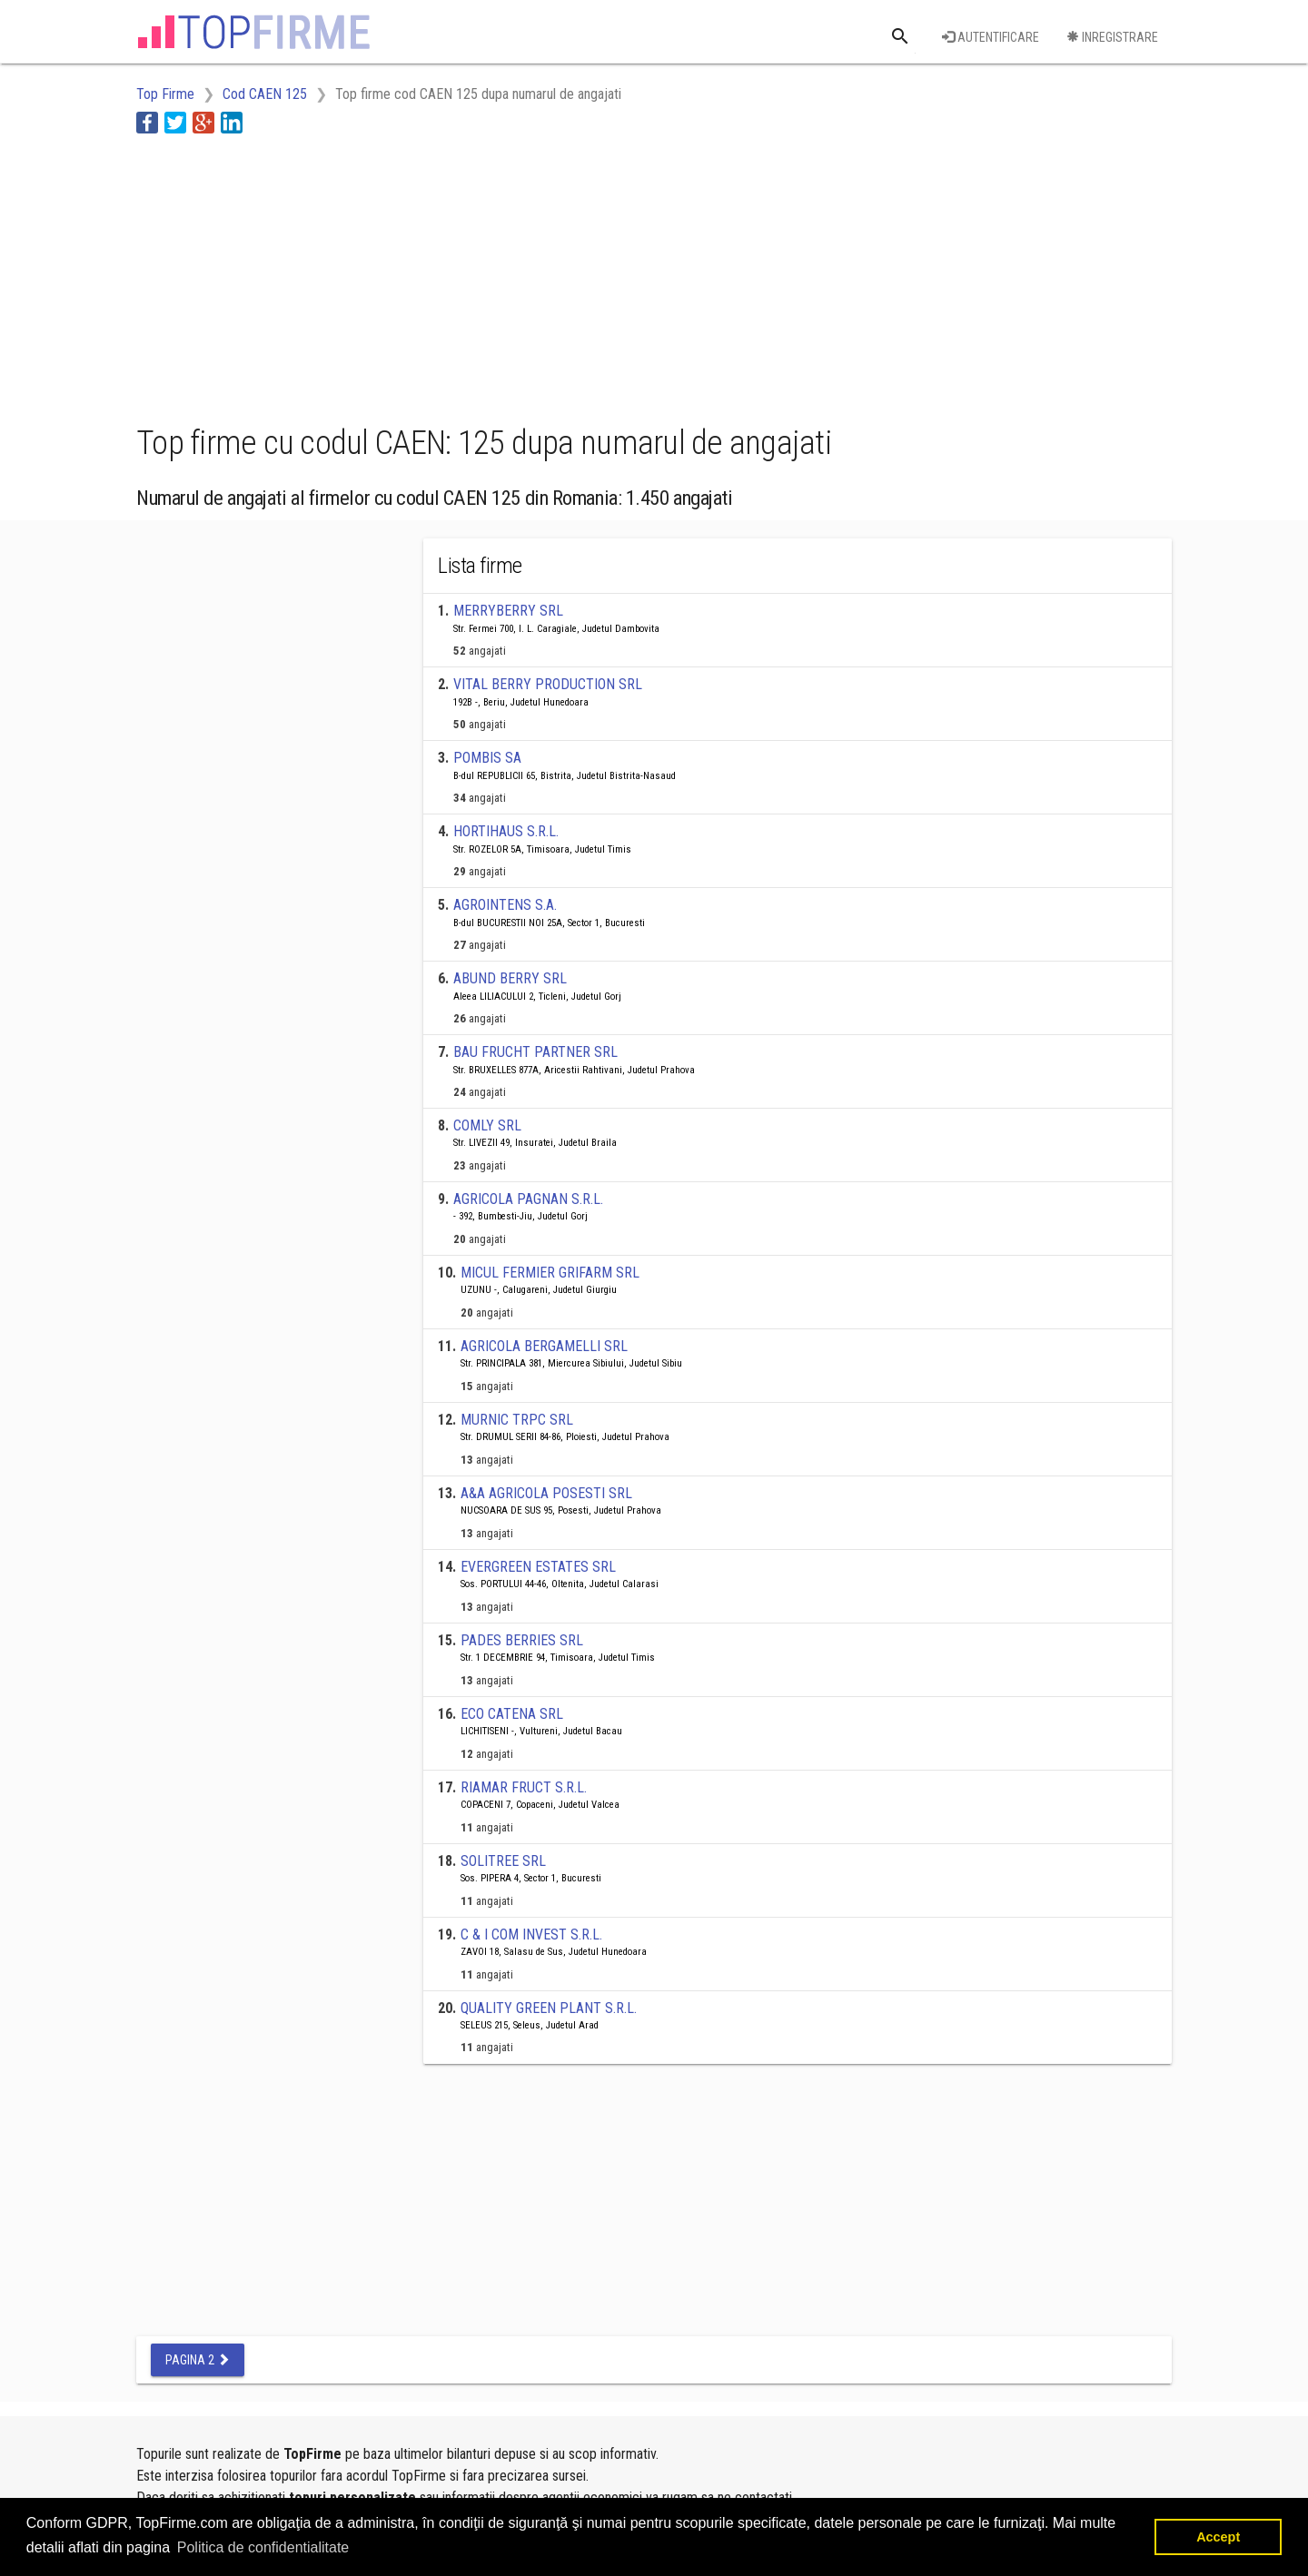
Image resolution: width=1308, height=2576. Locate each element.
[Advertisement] (467, 275)
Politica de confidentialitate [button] (263, 2547)
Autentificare (990, 37)
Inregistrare (1112, 37)
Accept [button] (1218, 2537)
